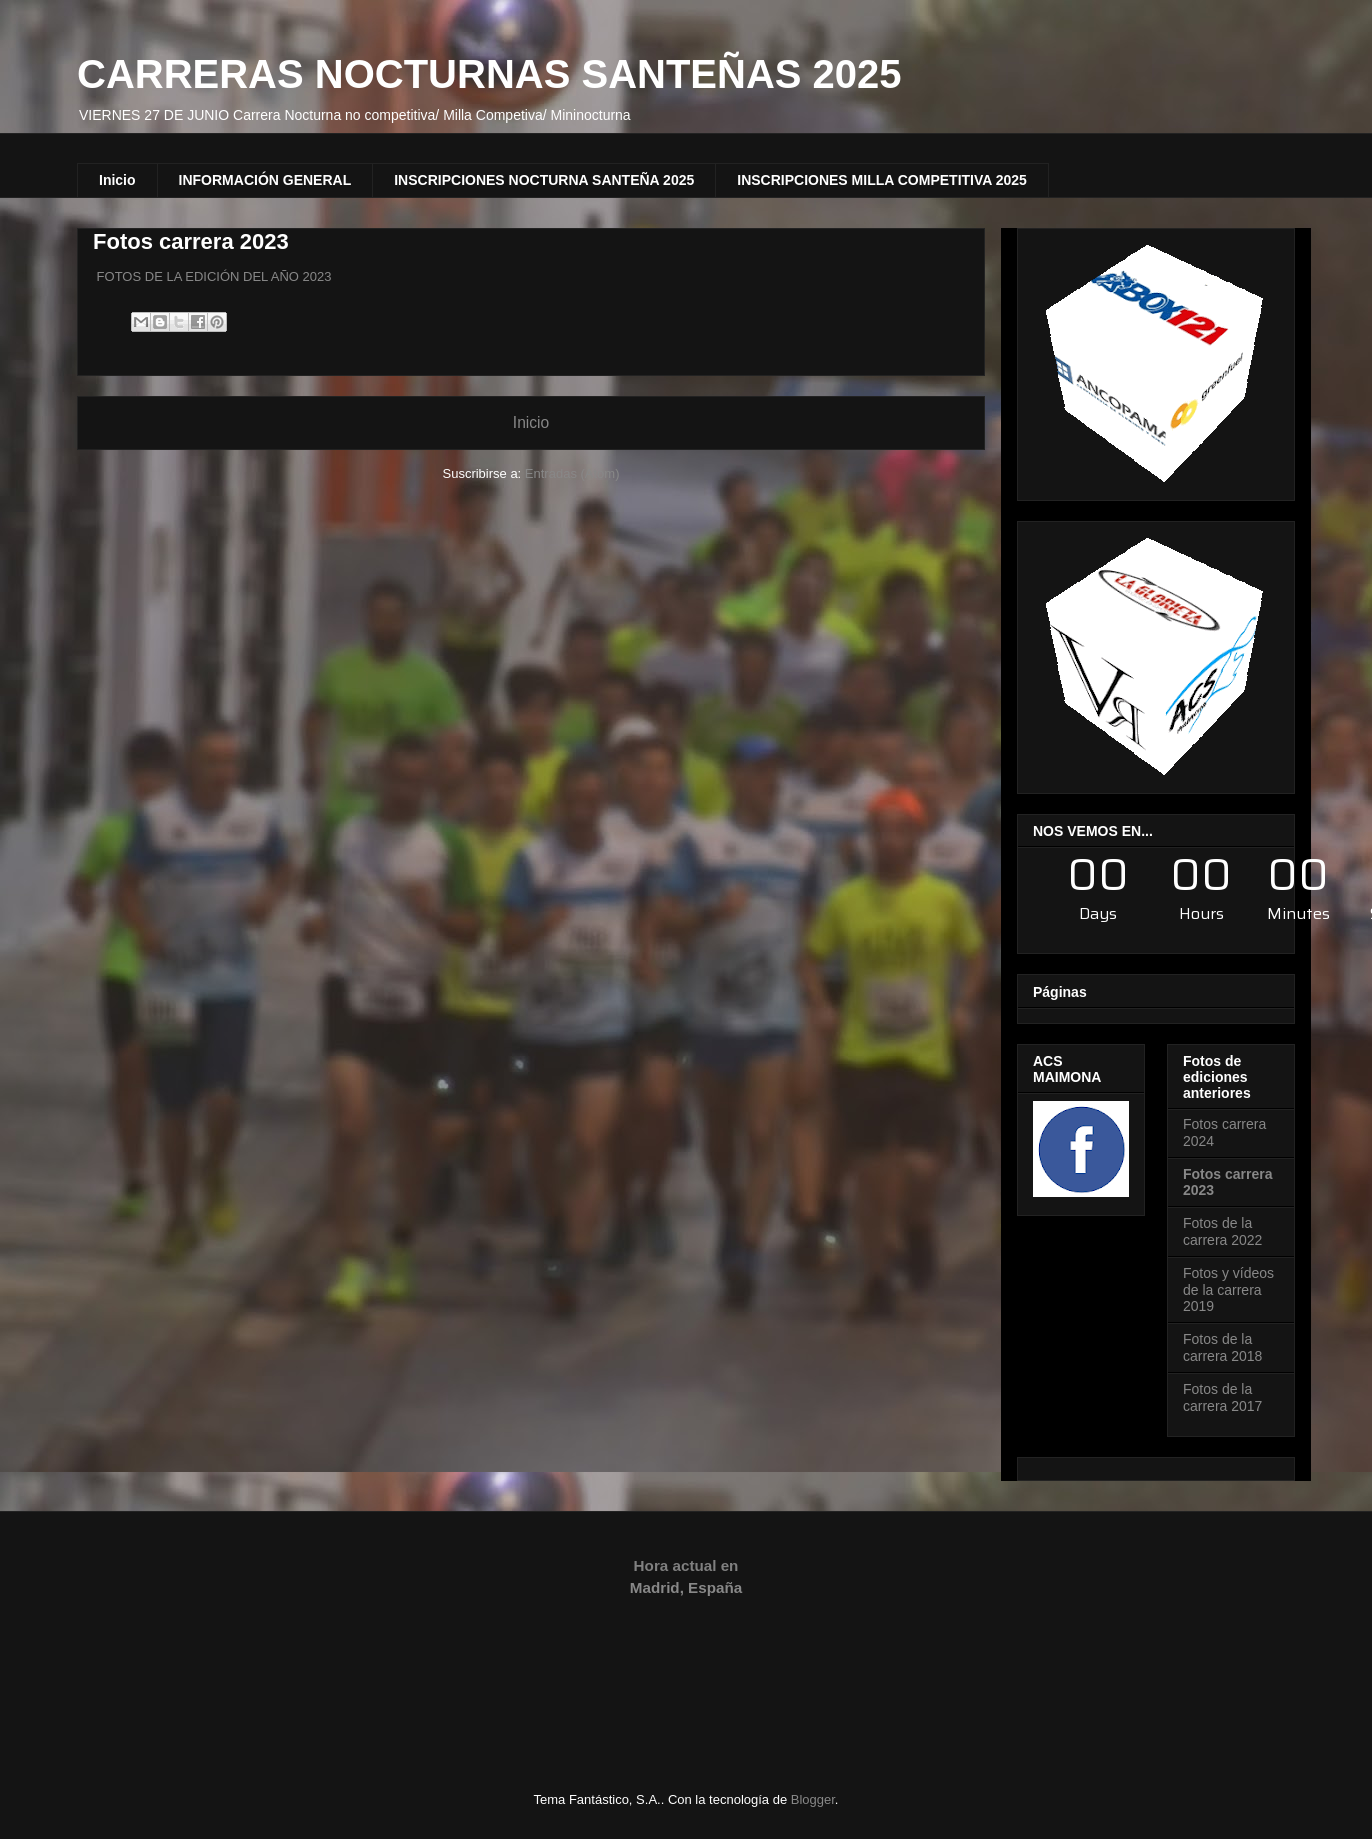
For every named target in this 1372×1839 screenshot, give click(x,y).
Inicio (117, 180)
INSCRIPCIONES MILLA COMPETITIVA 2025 (882, 180)
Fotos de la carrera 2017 (1222, 1397)
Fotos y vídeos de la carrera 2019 (1228, 1290)
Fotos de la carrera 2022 (1222, 1231)
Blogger (813, 1799)
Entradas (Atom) (572, 473)
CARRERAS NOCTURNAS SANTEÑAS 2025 (489, 74)
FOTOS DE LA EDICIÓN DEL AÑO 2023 (212, 276)
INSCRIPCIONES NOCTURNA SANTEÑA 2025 (544, 180)
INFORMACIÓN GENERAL (265, 180)
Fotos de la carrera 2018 (1222, 1347)
